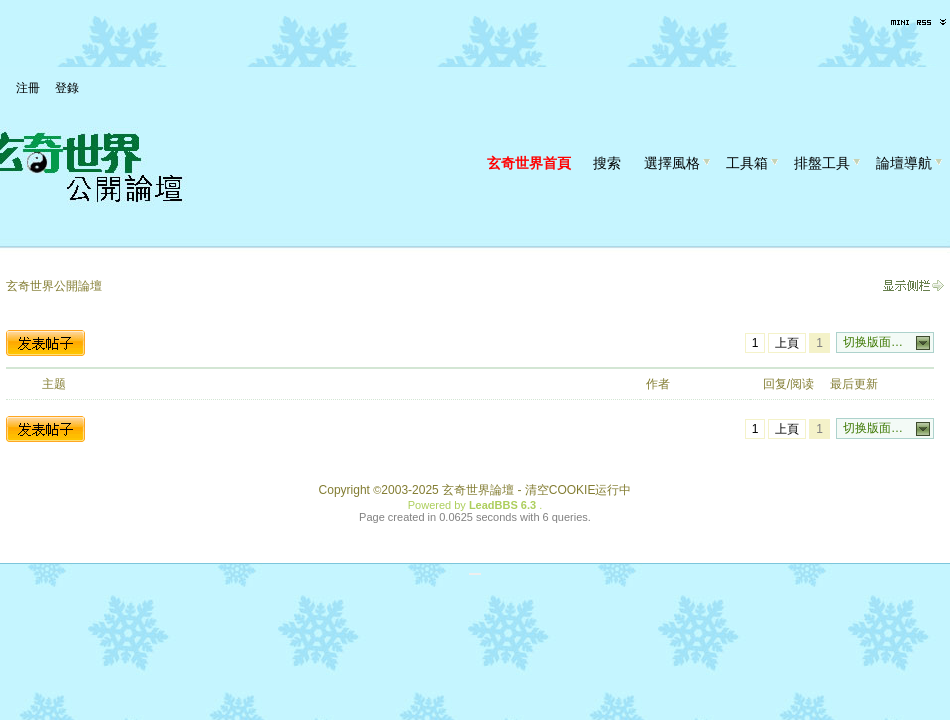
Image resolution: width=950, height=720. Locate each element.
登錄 (67, 88)
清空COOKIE (560, 490)
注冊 (28, 88)
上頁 (787, 343)
